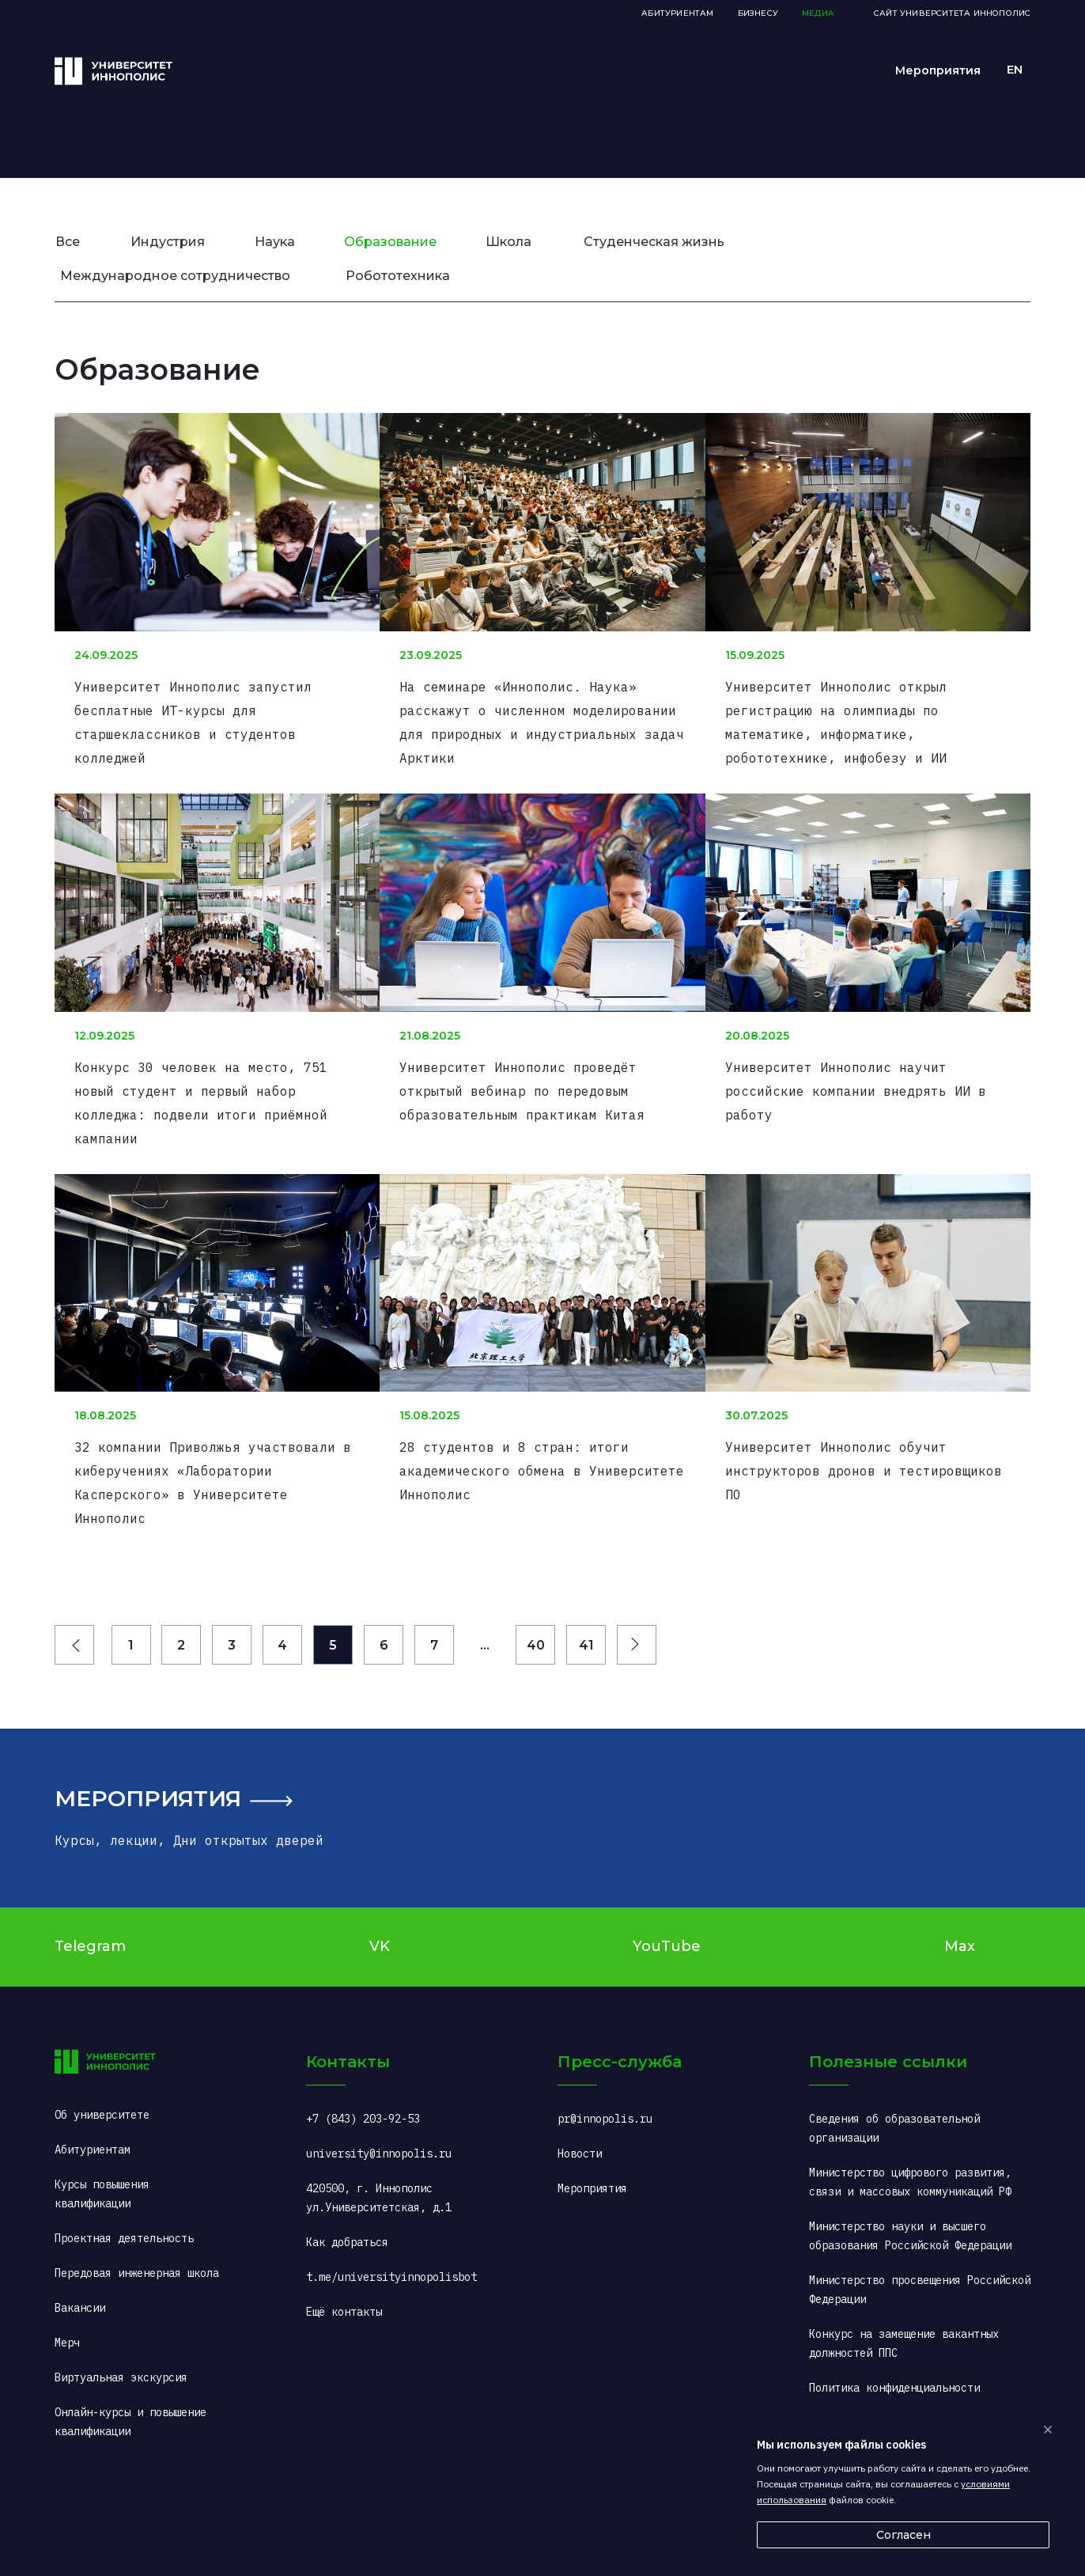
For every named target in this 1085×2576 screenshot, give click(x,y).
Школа (508, 241)
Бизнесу (758, 13)
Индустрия (167, 241)
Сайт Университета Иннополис (952, 13)
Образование (390, 241)
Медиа (818, 13)
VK (379, 1900)
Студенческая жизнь (654, 241)
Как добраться (347, 2196)
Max (959, 1900)
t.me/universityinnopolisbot (391, 2231)
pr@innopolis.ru (605, 2073)
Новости (580, 2108)
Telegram (90, 1900)
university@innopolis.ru (379, 2108)
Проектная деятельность (124, 2192)
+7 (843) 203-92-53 (363, 2073)
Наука (275, 241)
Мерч (67, 2297)
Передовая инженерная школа (137, 2227)
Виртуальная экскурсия (121, 2331)
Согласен (903, 2535)
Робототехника (398, 275)
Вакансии (80, 2262)
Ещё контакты (344, 2266)
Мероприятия (148, 1752)
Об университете (102, 2069)
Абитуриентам (677, 13)
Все (67, 241)
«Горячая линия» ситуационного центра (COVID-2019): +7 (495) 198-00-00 (916, 2396)
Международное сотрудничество (175, 275)
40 (536, 1599)
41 (586, 1599)
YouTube (667, 1900)
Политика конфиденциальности (894, 2342)
